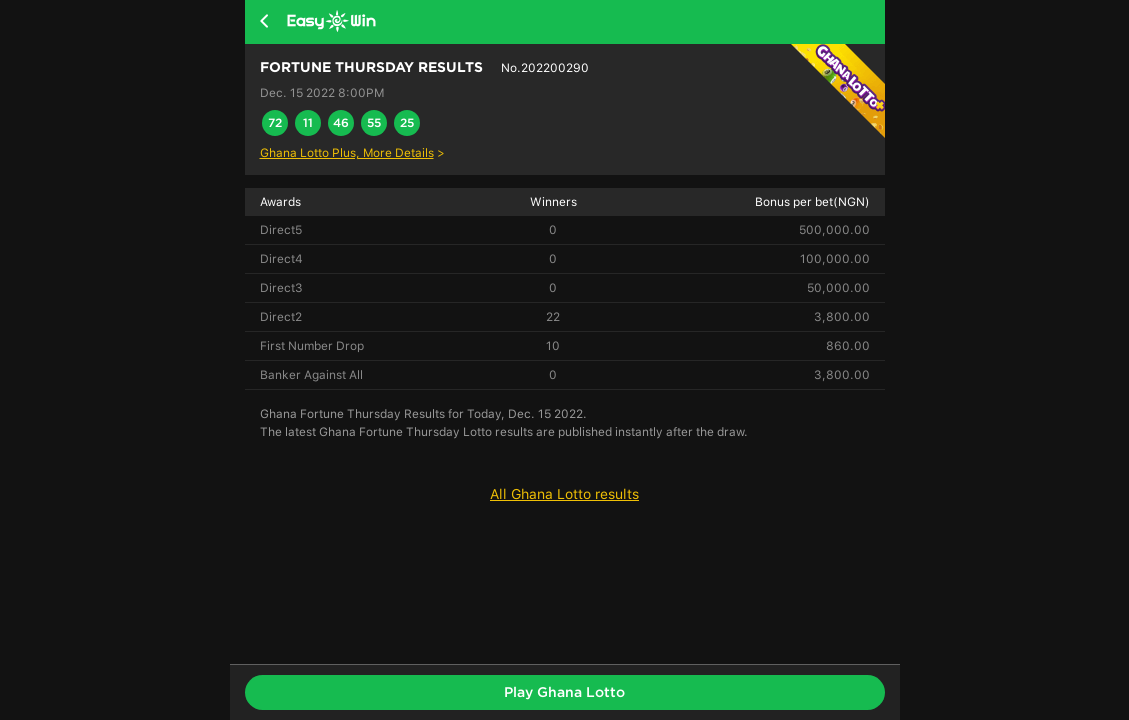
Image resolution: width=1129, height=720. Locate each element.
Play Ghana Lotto (564, 692)
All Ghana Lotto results (564, 494)
